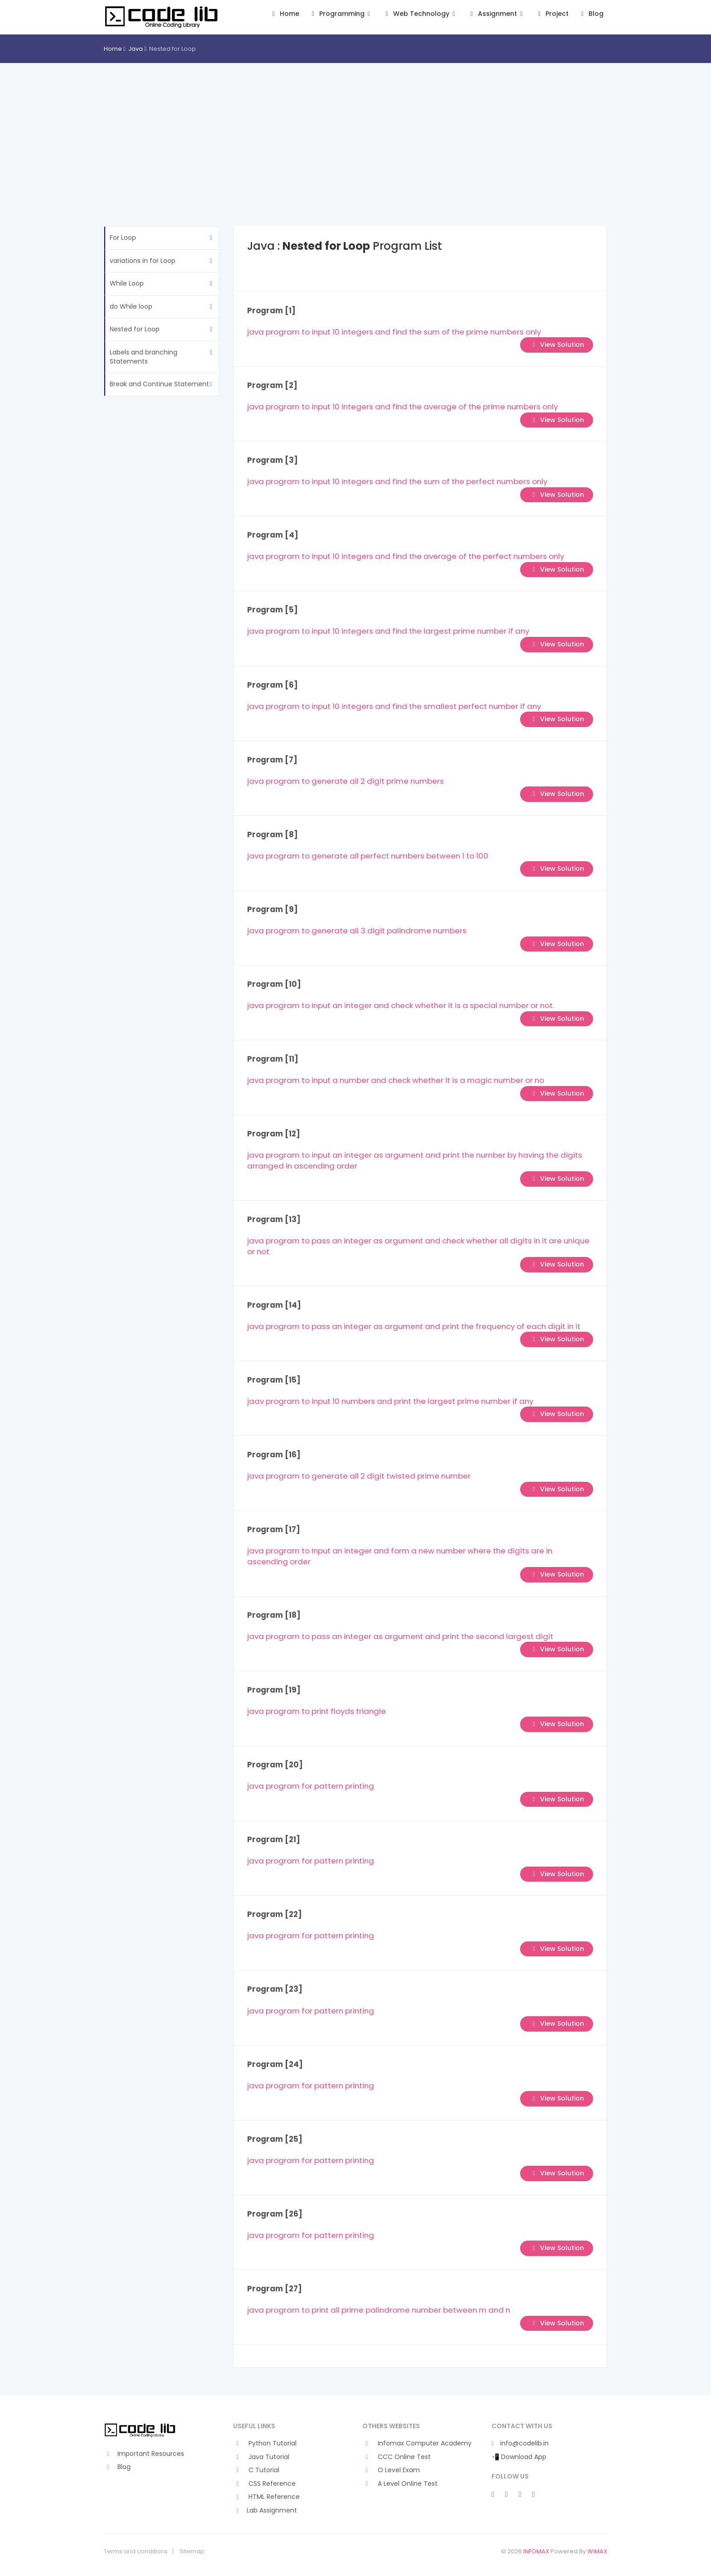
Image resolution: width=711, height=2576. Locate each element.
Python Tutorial (265, 2443)
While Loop (127, 283)
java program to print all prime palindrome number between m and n (378, 2309)
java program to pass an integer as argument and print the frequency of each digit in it (413, 1326)
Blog (591, 14)
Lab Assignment (265, 2510)
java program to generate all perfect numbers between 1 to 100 (367, 855)
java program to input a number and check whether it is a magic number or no (395, 1080)
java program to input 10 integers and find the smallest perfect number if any (394, 706)
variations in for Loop (142, 260)
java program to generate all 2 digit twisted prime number (359, 1475)
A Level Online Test (400, 2483)
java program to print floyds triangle (316, 1711)
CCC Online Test (396, 2457)
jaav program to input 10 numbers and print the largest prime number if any (390, 1401)
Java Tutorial (261, 2457)
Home (284, 14)
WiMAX (597, 2551)
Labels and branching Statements (143, 357)
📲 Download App (519, 2457)
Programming (340, 14)
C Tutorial (256, 2470)
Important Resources (144, 2454)
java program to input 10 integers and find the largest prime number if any (388, 631)
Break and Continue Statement (159, 383)
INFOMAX (536, 2551)
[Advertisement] (355, 131)
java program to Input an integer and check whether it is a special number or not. (400, 1005)
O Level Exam (391, 2470)
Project (552, 14)
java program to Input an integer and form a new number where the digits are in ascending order (399, 1556)
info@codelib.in (520, 2443)
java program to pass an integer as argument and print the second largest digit (400, 1636)
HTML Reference (266, 2497)
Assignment (497, 14)
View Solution (556, 344)
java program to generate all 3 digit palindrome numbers (357, 930)
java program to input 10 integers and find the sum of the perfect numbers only (397, 481)
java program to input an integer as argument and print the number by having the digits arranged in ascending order (414, 1160)
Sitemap (192, 2551)
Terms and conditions (136, 2551)
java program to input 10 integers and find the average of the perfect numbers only (405, 556)
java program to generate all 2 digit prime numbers (345, 781)
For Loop (123, 237)
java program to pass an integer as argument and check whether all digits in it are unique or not (418, 1246)
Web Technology (420, 14)
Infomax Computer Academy (417, 2443)
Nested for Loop (135, 329)
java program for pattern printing (310, 1785)
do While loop (131, 306)
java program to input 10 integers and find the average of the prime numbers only (402, 406)
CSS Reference (264, 2483)
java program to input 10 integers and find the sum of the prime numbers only (394, 331)
